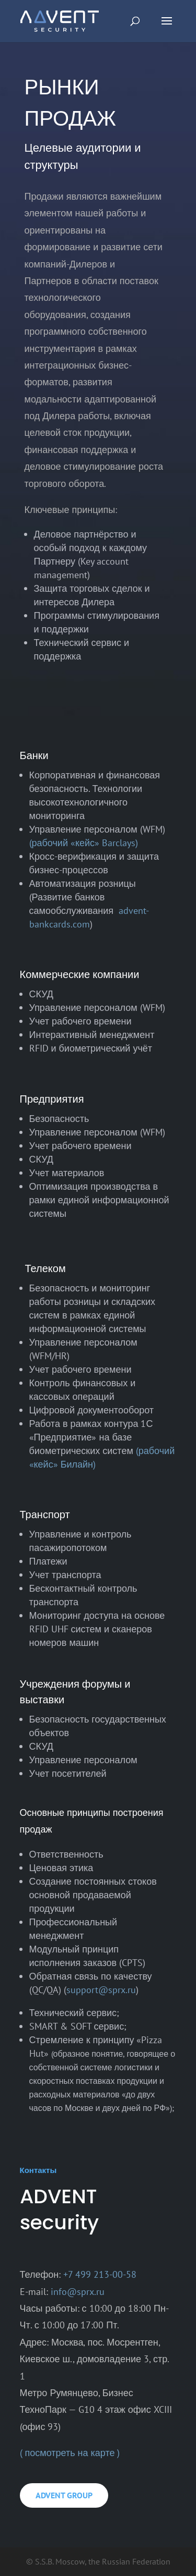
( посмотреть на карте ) (70, 2453)
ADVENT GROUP (64, 2495)
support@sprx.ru (101, 1990)
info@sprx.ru (78, 2292)
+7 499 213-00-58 (99, 2274)
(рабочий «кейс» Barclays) (84, 843)
